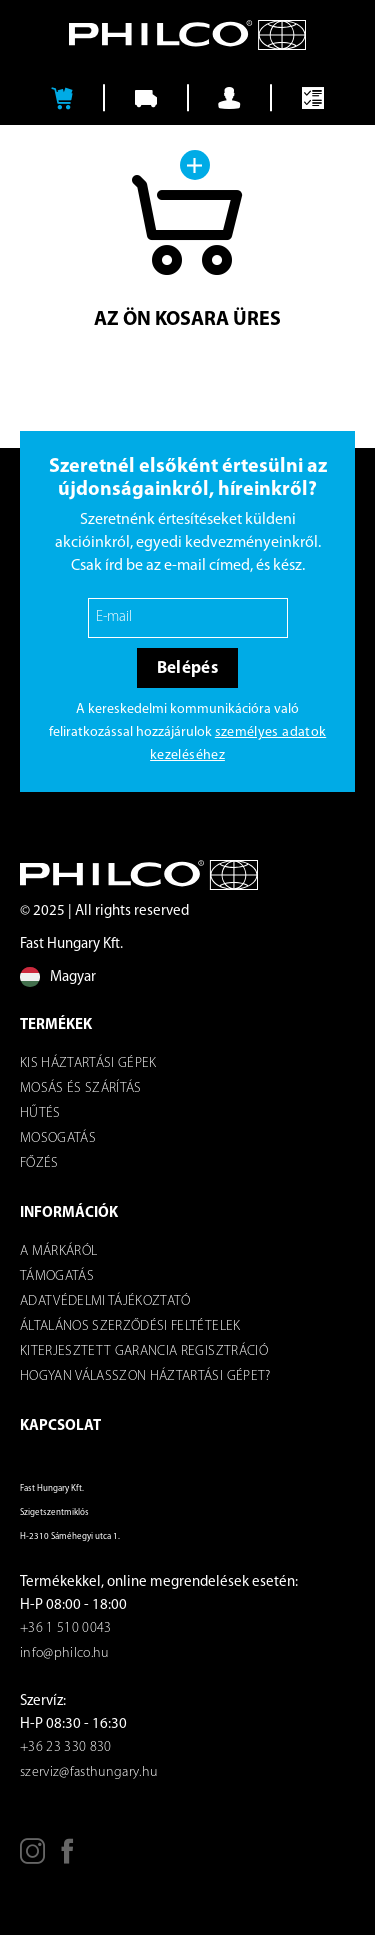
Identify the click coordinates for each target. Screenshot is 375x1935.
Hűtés (40, 1113)
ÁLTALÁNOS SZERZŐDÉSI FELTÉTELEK (130, 1326)
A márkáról (58, 1251)
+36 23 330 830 (66, 1747)
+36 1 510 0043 (66, 1628)
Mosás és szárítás (81, 1088)
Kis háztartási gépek (88, 1063)
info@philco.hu (64, 1653)
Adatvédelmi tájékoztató (105, 1301)
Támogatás (57, 1276)
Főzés (39, 1163)
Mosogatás (58, 1138)
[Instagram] (32, 1858)
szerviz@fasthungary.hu (88, 1772)
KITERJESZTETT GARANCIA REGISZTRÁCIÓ (144, 1351)
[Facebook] (67, 1858)
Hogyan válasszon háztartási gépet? (145, 1376)
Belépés (187, 668)
